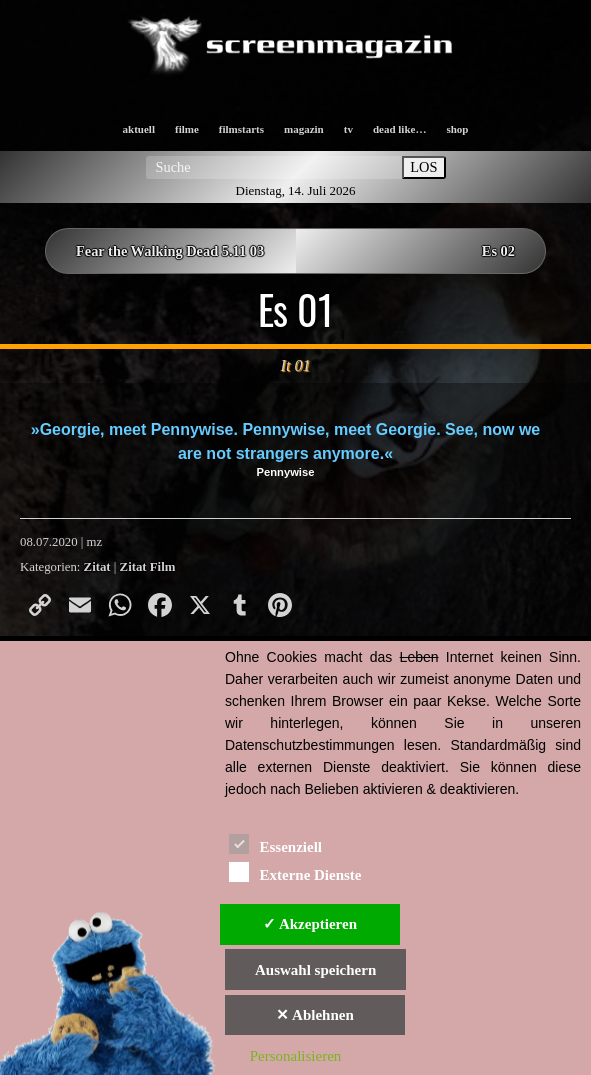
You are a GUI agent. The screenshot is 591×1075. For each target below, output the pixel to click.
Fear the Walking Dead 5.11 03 (170, 251)
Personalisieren (296, 1056)
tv (348, 129)
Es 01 (296, 309)
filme (187, 129)
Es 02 (498, 251)
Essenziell (275, 843)
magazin (304, 129)
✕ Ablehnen (315, 1015)
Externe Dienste (295, 871)
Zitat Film (148, 567)
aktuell (139, 129)
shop (457, 129)
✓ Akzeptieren (310, 924)
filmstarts (241, 129)
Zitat (97, 567)
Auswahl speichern (315, 970)
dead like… (399, 129)
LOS (423, 167)
